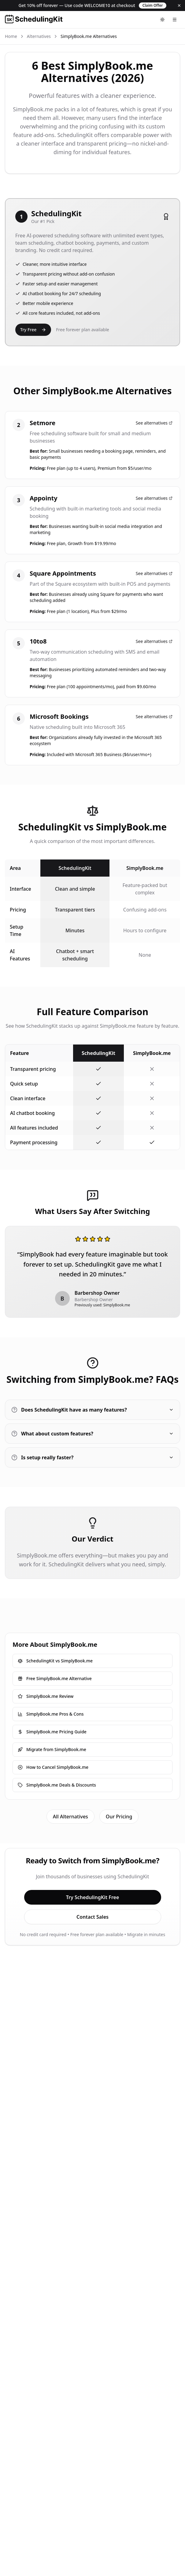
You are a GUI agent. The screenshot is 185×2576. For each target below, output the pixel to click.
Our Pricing (119, 1816)
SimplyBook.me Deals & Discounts (57, 1785)
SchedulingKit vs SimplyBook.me (55, 1661)
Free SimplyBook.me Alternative (55, 1678)
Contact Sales (92, 1916)
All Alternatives (70, 1816)
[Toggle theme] (162, 19)
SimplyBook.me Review (45, 1696)
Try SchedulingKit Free (92, 1897)
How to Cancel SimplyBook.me (53, 1767)
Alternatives (39, 36)
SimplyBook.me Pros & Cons (51, 1714)
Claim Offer (152, 5)
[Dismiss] (179, 5)
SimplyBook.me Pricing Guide (52, 1732)
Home (11, 36)
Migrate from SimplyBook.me (52, 1749)
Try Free (33, 329)
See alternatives (154, 423)
